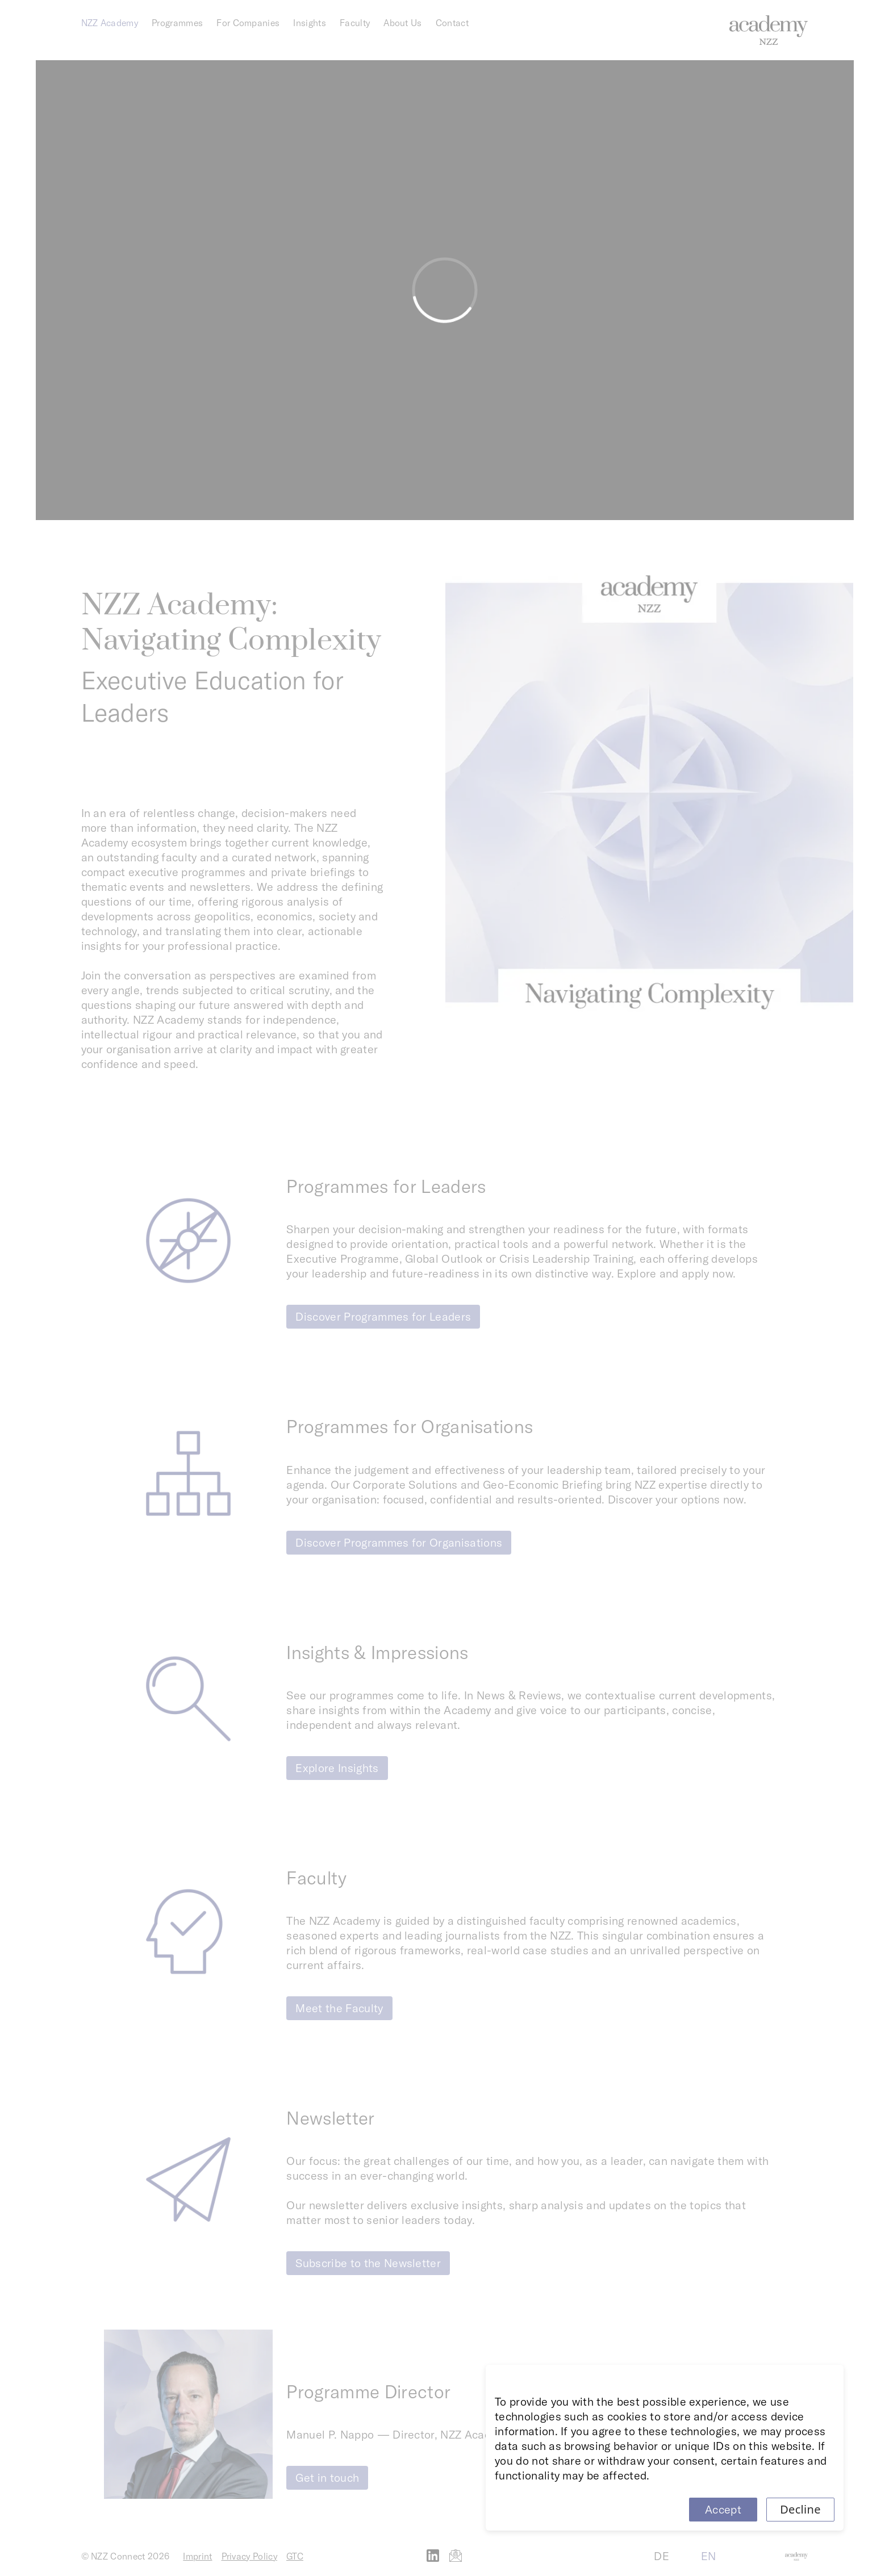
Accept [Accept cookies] (723, 2509)
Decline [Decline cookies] (800, 2509)
